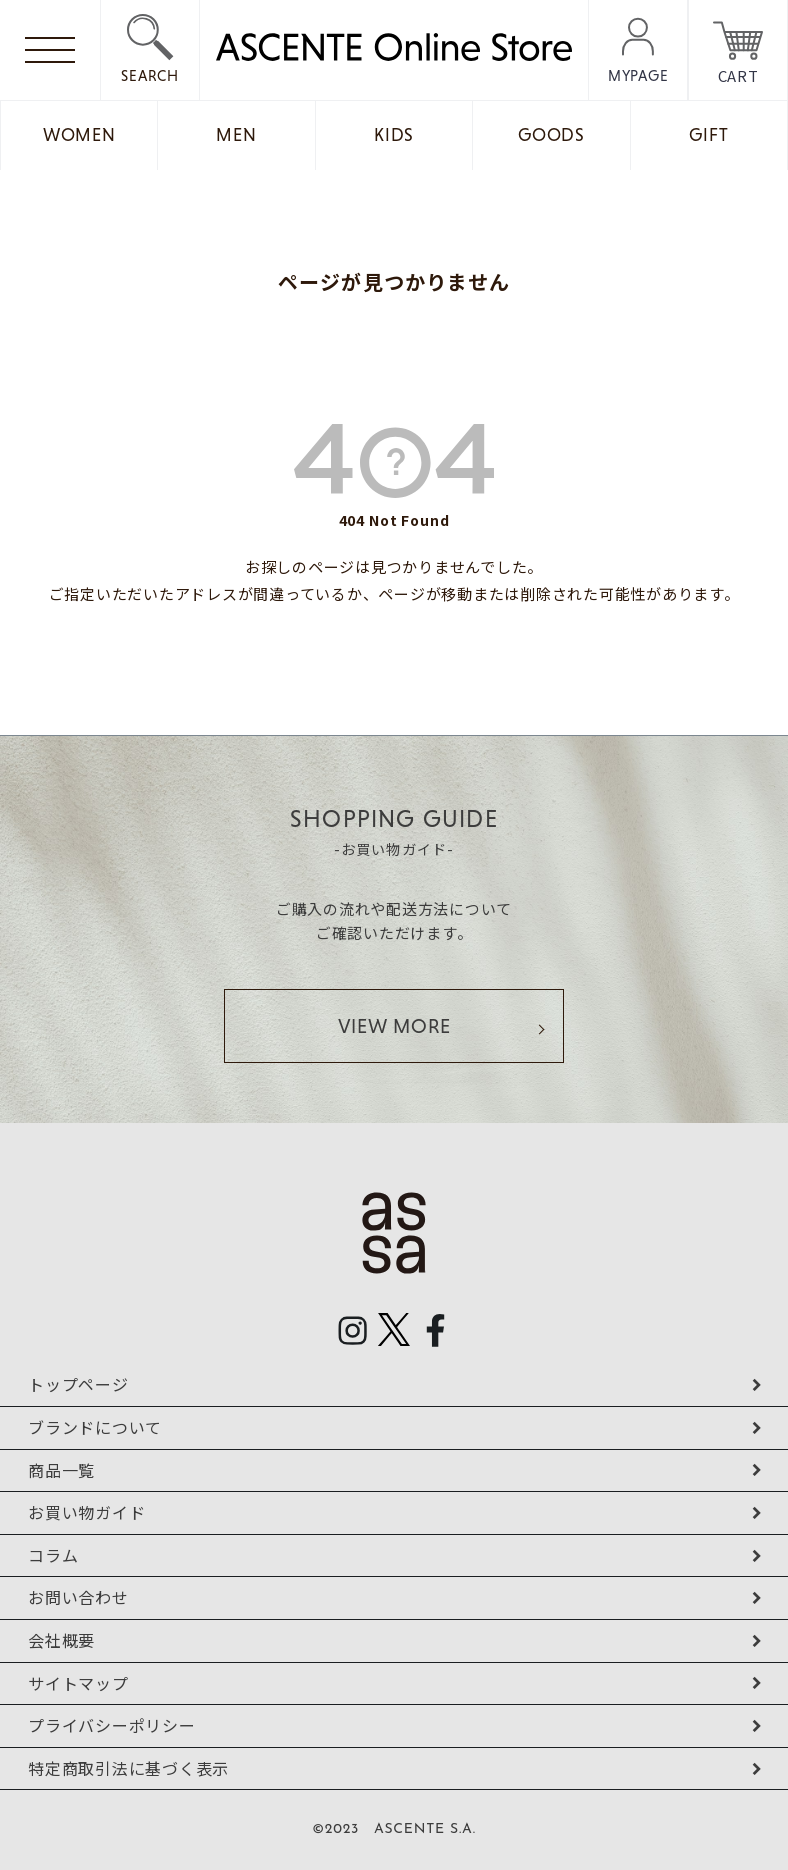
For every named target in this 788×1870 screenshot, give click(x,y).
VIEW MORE (394, 1026)
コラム (53, 1555)
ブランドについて (95, 1427)
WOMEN (79, 135)
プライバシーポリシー (112, 1725)
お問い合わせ (78, 1597)
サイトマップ (78, 1683)
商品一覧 (61, 1470)
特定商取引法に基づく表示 (128, 1768)
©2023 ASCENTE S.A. (394, 1829)
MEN (236, 135)
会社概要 (61, 1640)
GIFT (708, 135)
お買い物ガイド (86, 1512)
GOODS (551, 135)
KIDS (394, 135)
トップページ (78, 1384)
